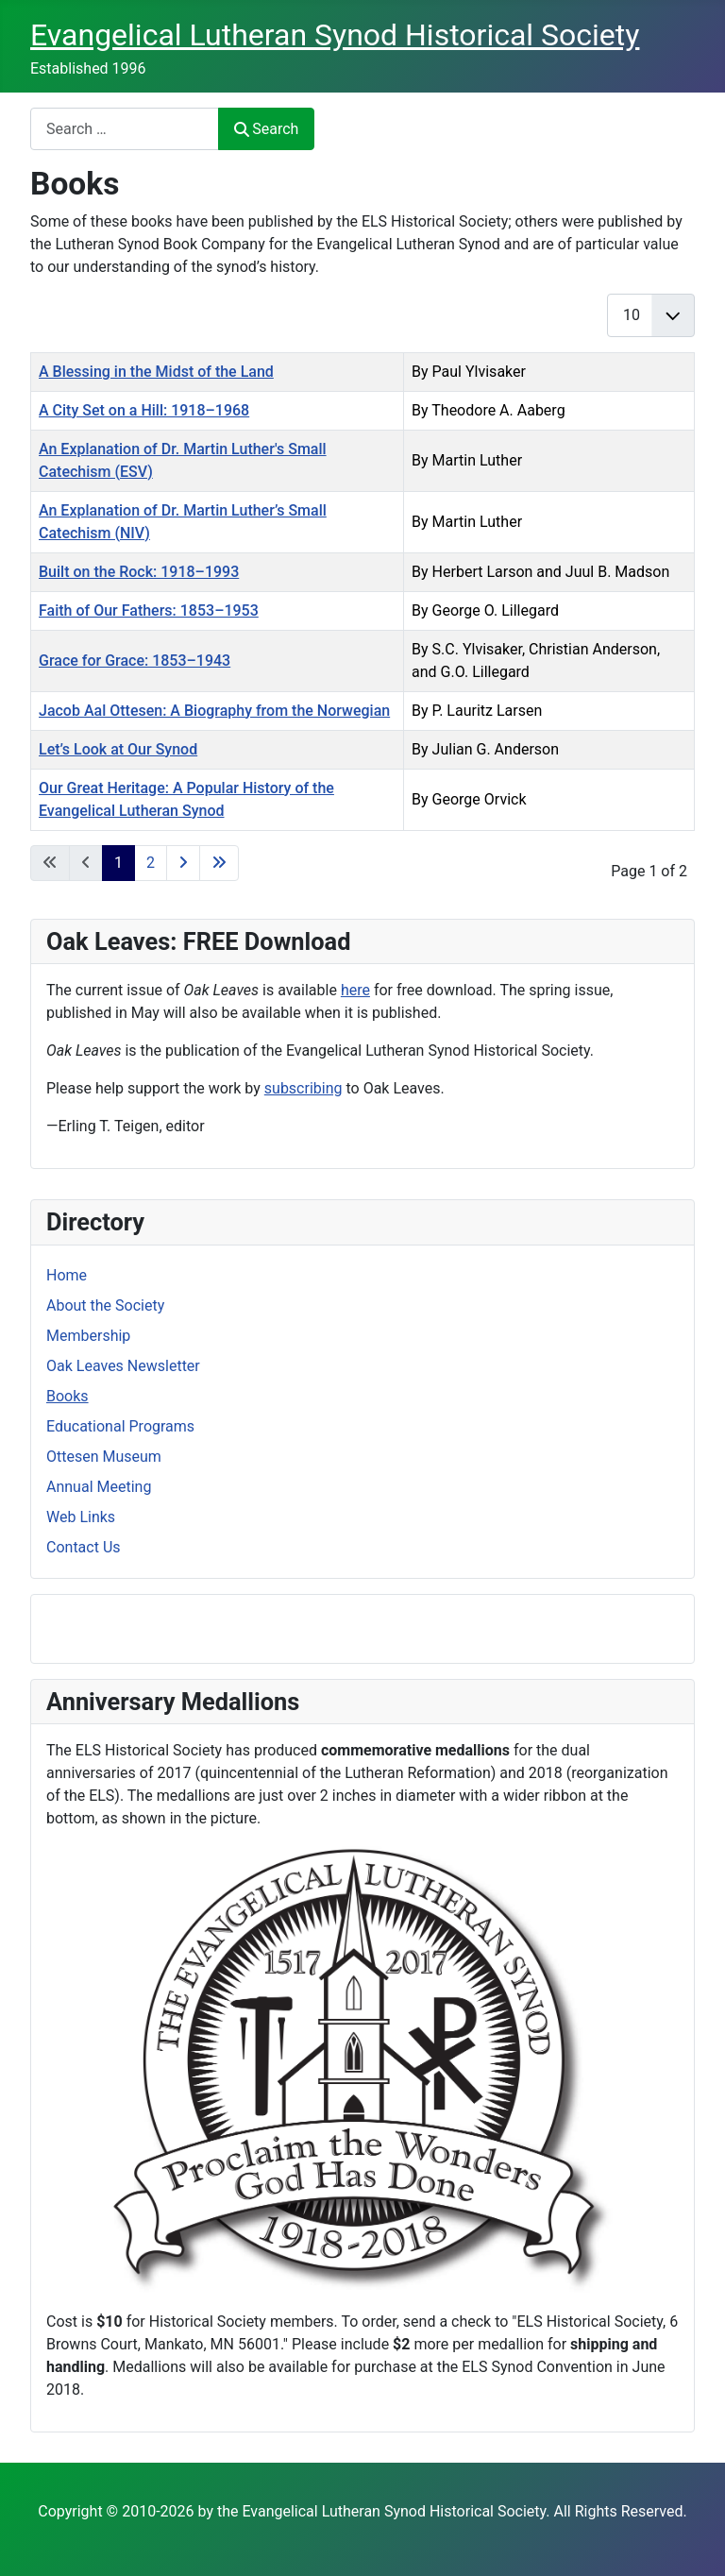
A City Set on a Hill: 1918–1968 (144, 410)
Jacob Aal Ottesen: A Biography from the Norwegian (214, 711)
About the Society (105, 1305)
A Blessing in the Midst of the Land (156, 372)
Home (66, 1275)
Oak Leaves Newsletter (123, 1366)
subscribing (303, 1088)
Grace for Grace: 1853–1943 (134, 660)
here (355, 990)
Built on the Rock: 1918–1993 (139, 572)
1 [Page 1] (118, 863)
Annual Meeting (98, 1487)
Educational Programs (120, 1426)
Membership (88, 1336)
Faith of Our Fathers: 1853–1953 (149, 610)
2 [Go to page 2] (150, 863)
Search (266, 129)
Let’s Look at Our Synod (118, 749)
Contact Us (83, 1547)
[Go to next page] (183, 863)
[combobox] (124, 129)
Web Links (80, 1517)
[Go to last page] (219, 863)
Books (67, 1396)
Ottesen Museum (103, 1457)
